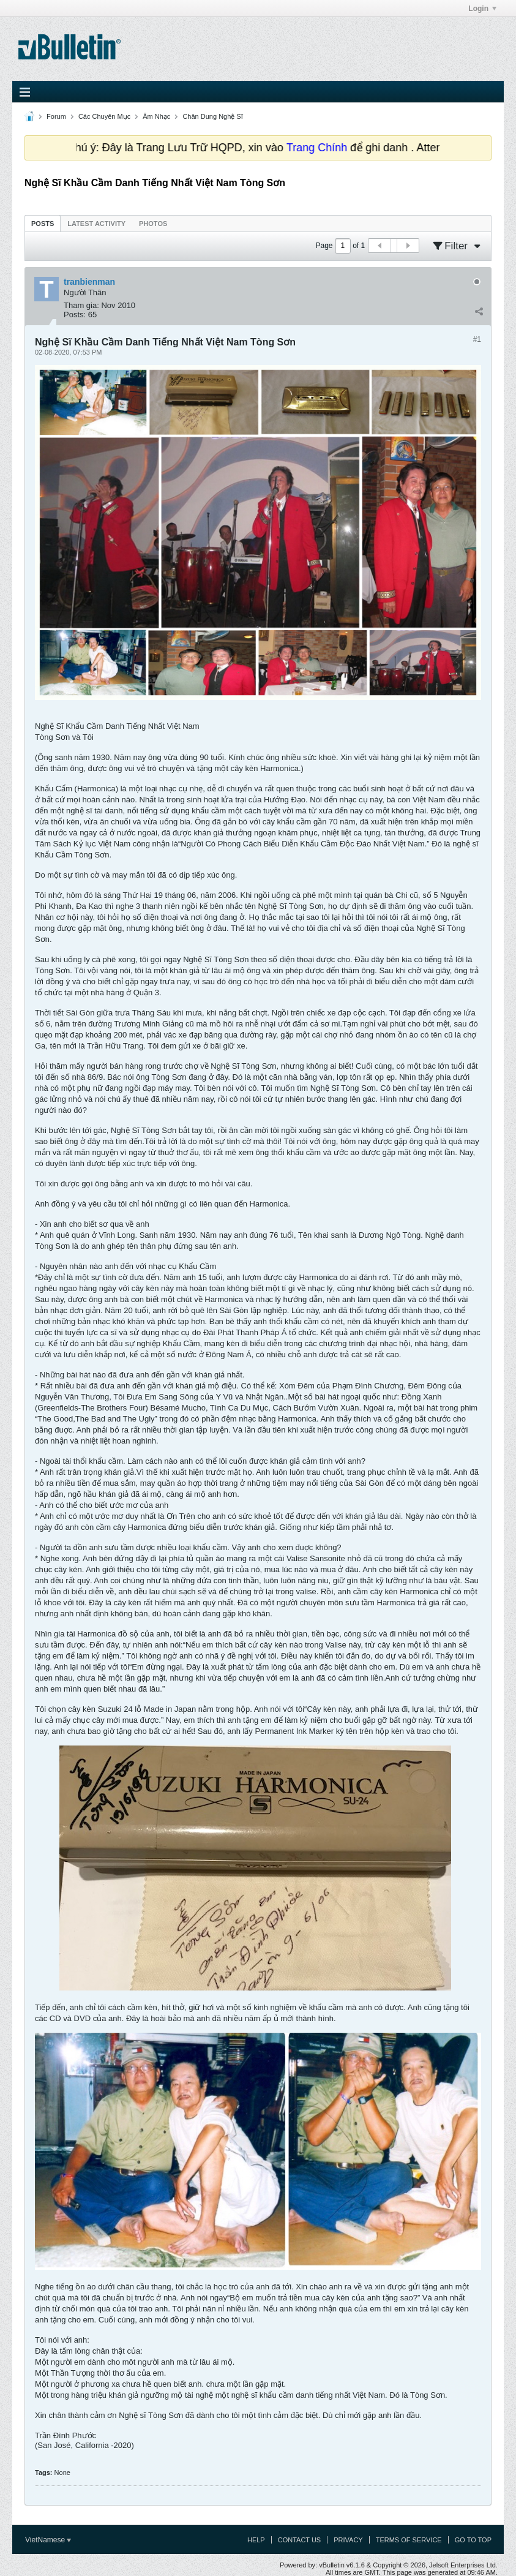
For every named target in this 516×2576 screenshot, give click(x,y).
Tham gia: (81, 305)
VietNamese (48, 2540)
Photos (153, 223)
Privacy (348, 2540)
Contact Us (299, 2540)
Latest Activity (96, 223)
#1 (477, 339)
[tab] (42, 223)
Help (256, 2540)
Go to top (473, 2540)
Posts (42, 223)
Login (482, 8)
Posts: (75, 314)
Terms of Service (409, 2540)
